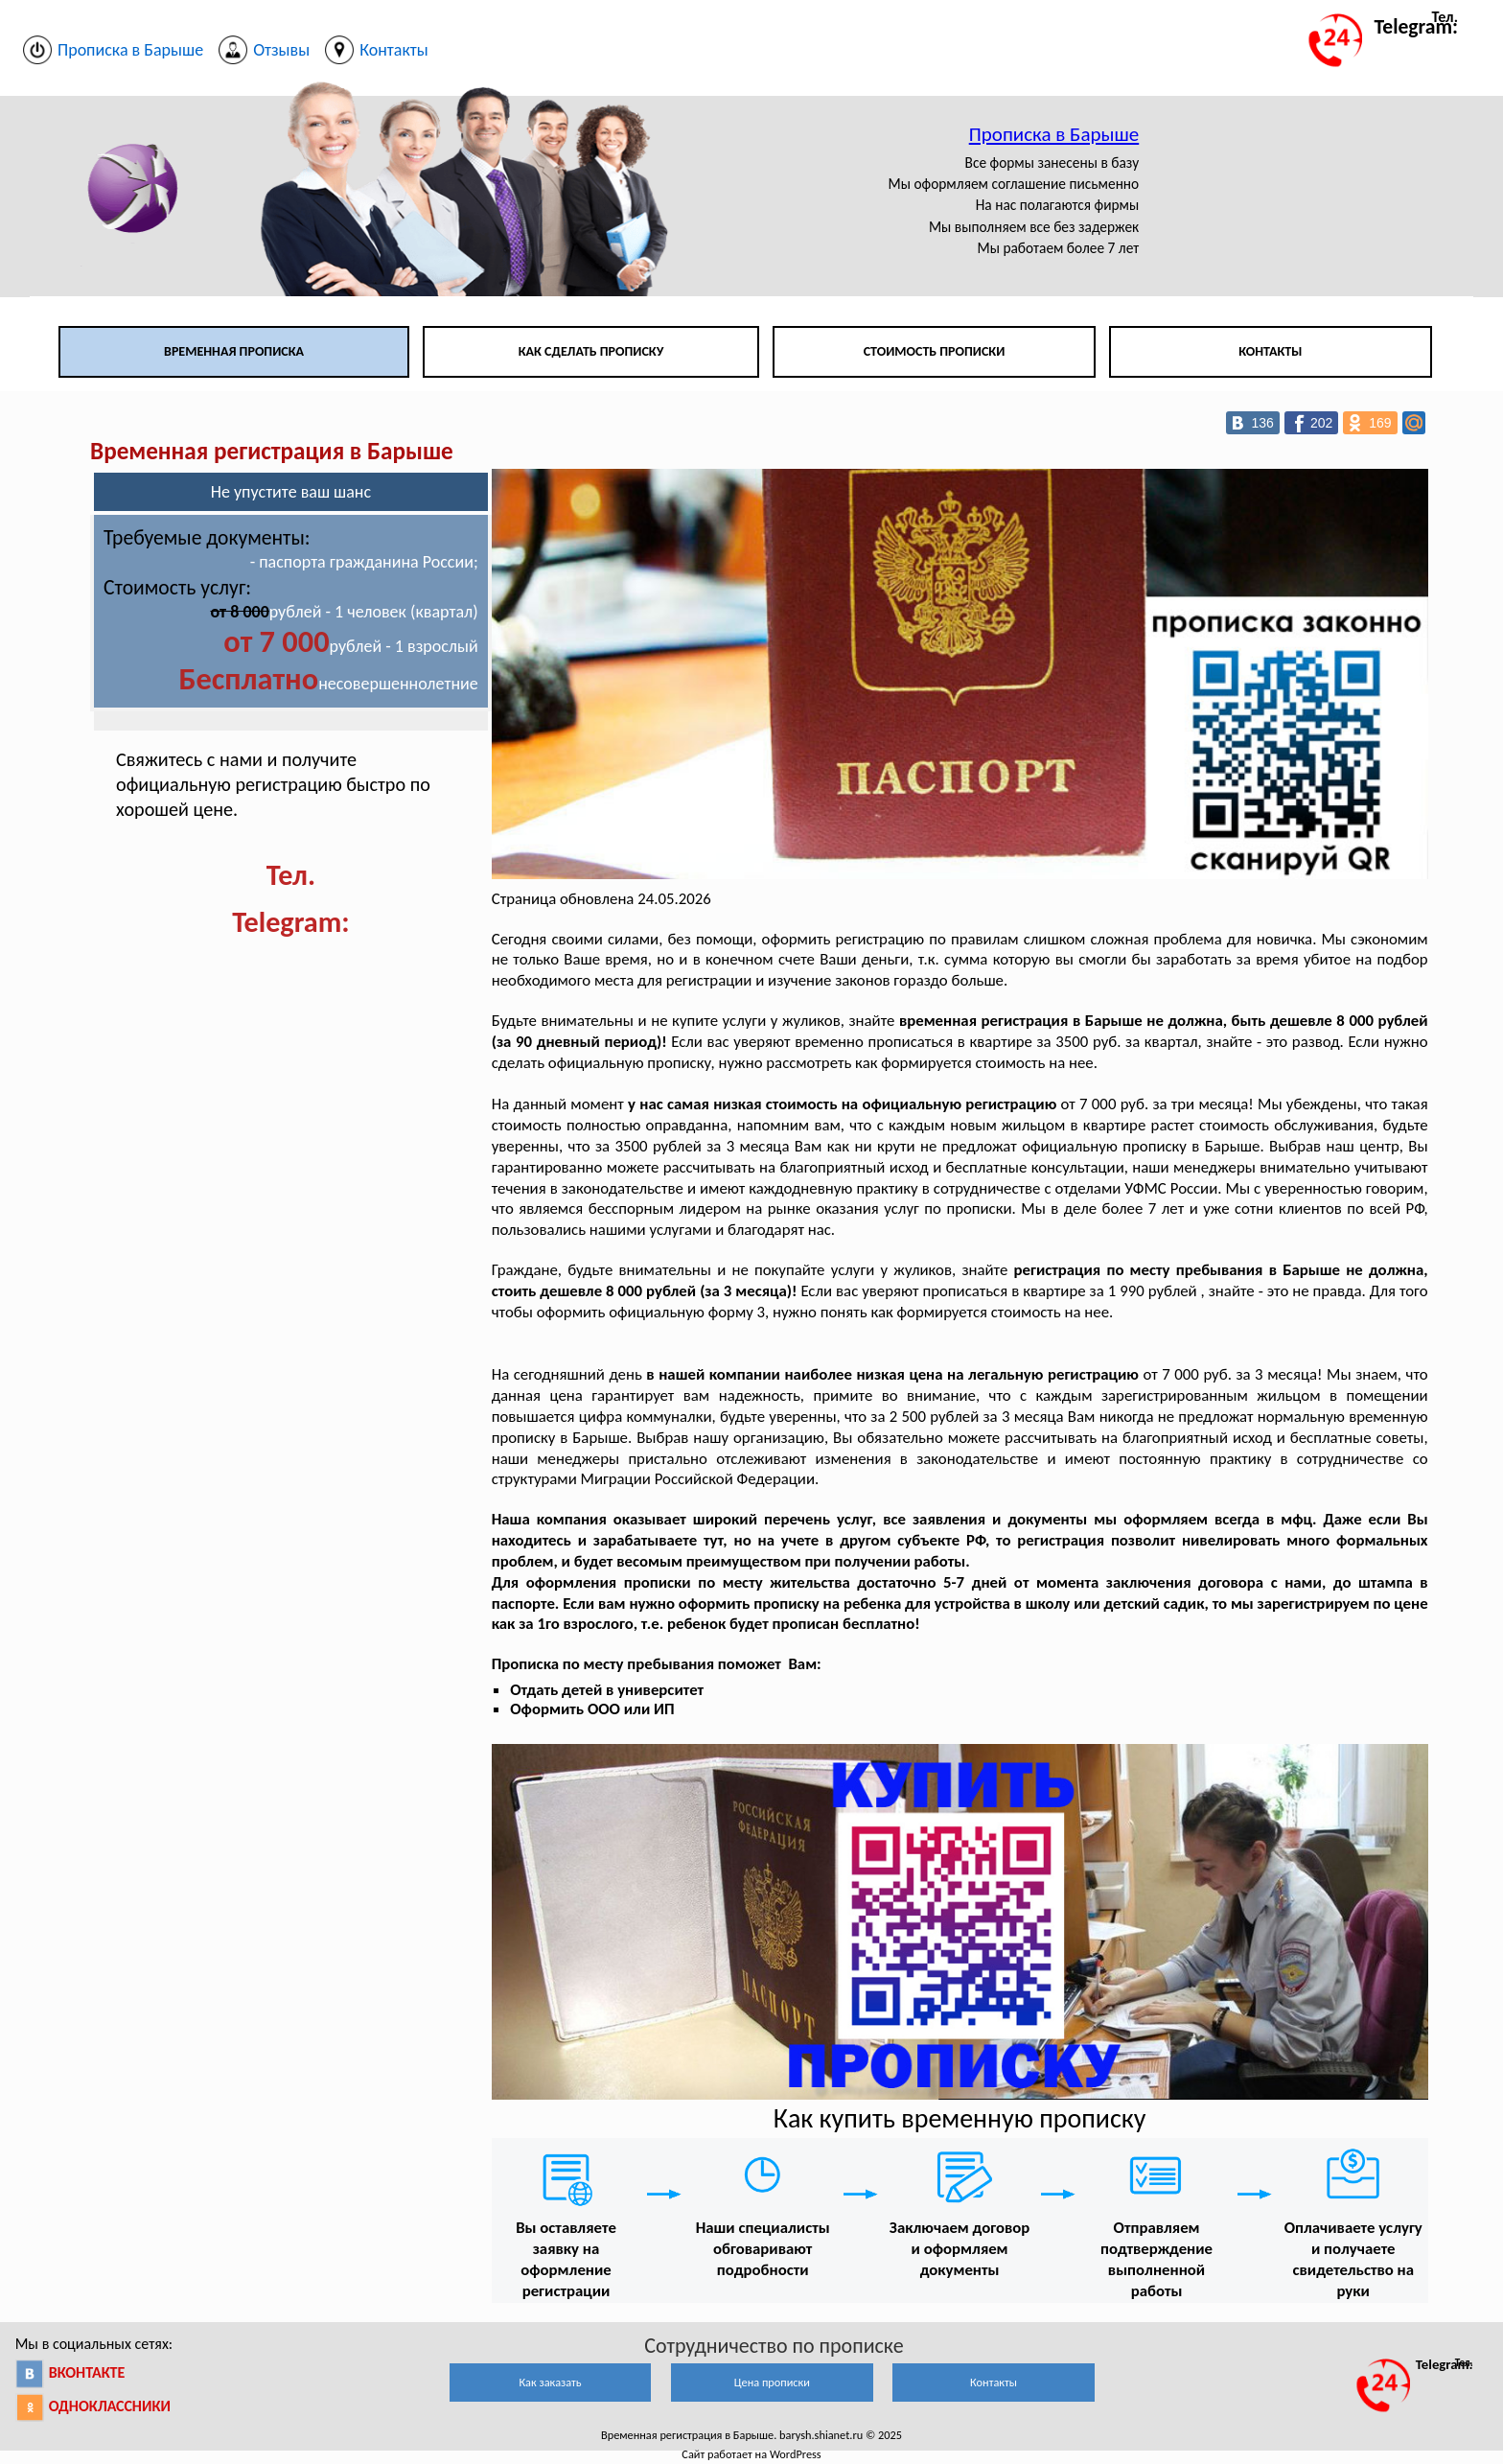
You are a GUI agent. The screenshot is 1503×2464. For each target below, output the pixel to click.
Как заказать (550, 2382)
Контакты (1270, 351)
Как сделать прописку (591, 351)
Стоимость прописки (935, 351)
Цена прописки (772, 2382)
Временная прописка (234, 351)
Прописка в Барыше (1054, 134)
